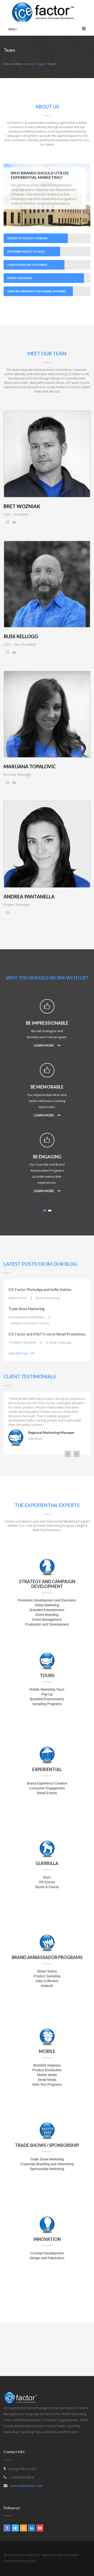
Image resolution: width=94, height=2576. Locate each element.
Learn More (44, 1045)
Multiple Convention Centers (30, 1323)
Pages (40, 64)
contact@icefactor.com (26, 2485)
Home (29, 64)
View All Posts (18, 1353)
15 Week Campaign (58, 1343)
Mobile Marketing (47, 1298)
